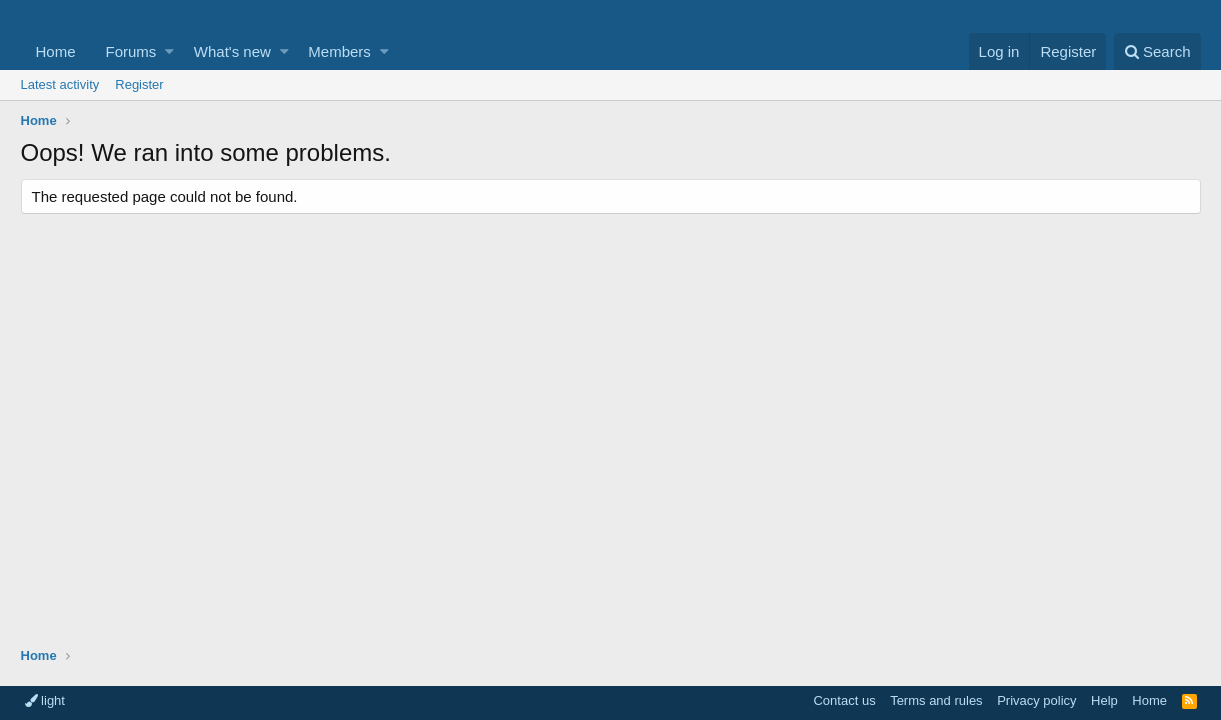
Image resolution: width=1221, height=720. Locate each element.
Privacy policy (1036, 700)
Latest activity (60, 84)
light (45, 700)
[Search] (1157, 51)
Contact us (844, 700)
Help (1104, 700)
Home (56, 51)
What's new (232, 51)
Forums (131, 51)
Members (339, 51)
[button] (169, 51)
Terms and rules (936, 700)
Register (139, 84)
